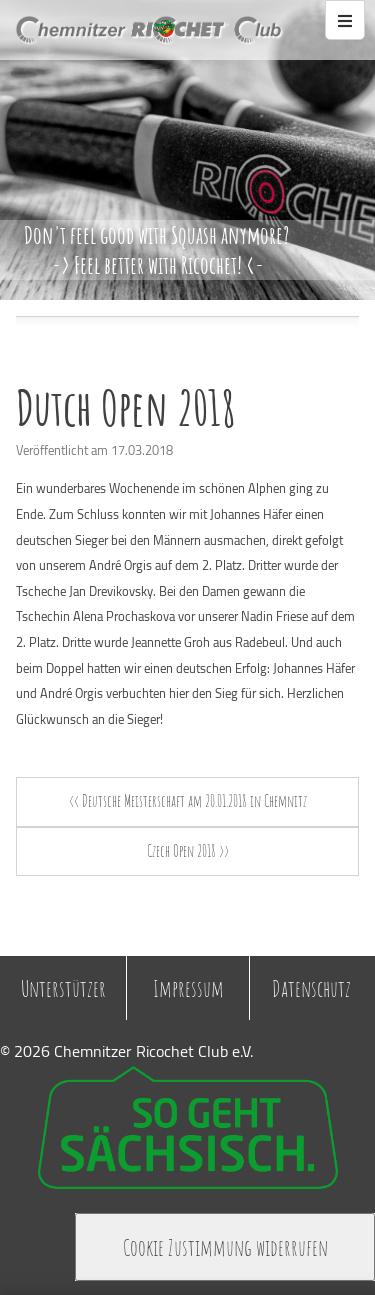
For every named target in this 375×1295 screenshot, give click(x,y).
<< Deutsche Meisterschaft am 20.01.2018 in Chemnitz (188, 801)
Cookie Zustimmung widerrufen (225, 1247)
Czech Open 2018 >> (188, 851)
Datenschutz (311, 988)
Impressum (188, 988)
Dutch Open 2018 (126, 407)
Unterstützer (63, 988)
